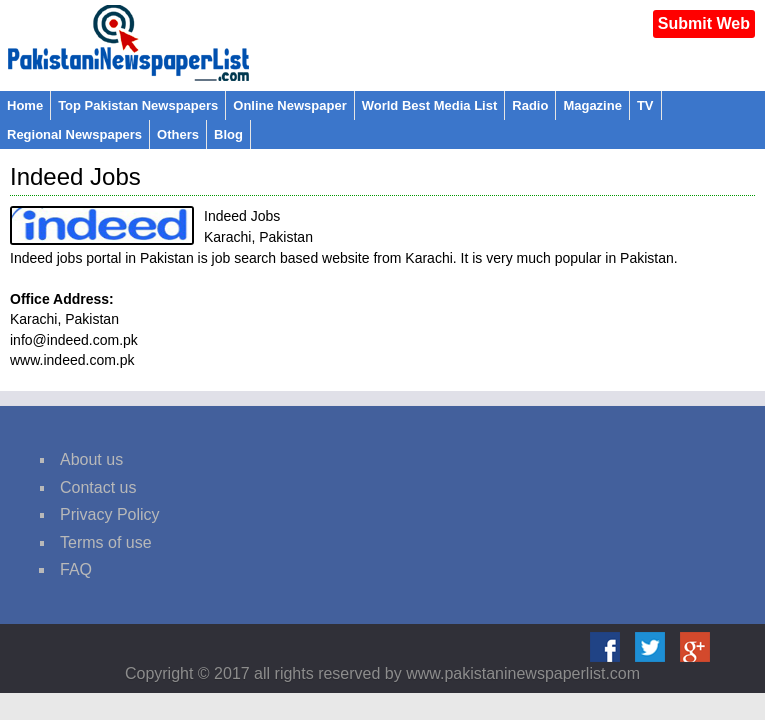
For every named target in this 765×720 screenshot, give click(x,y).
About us (91, 459)
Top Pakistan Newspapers (138, 105)
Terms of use (106, 542)
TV (645, 105)
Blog (228, 134)
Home (25, 105)
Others (178, 134)
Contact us (98, 487)
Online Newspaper (289, 105)
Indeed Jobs (75, 176)
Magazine (592, 105)
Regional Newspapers (74, 134)
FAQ (76, 569)
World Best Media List (430, 105)
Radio (530, 105)
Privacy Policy (110, 514)
